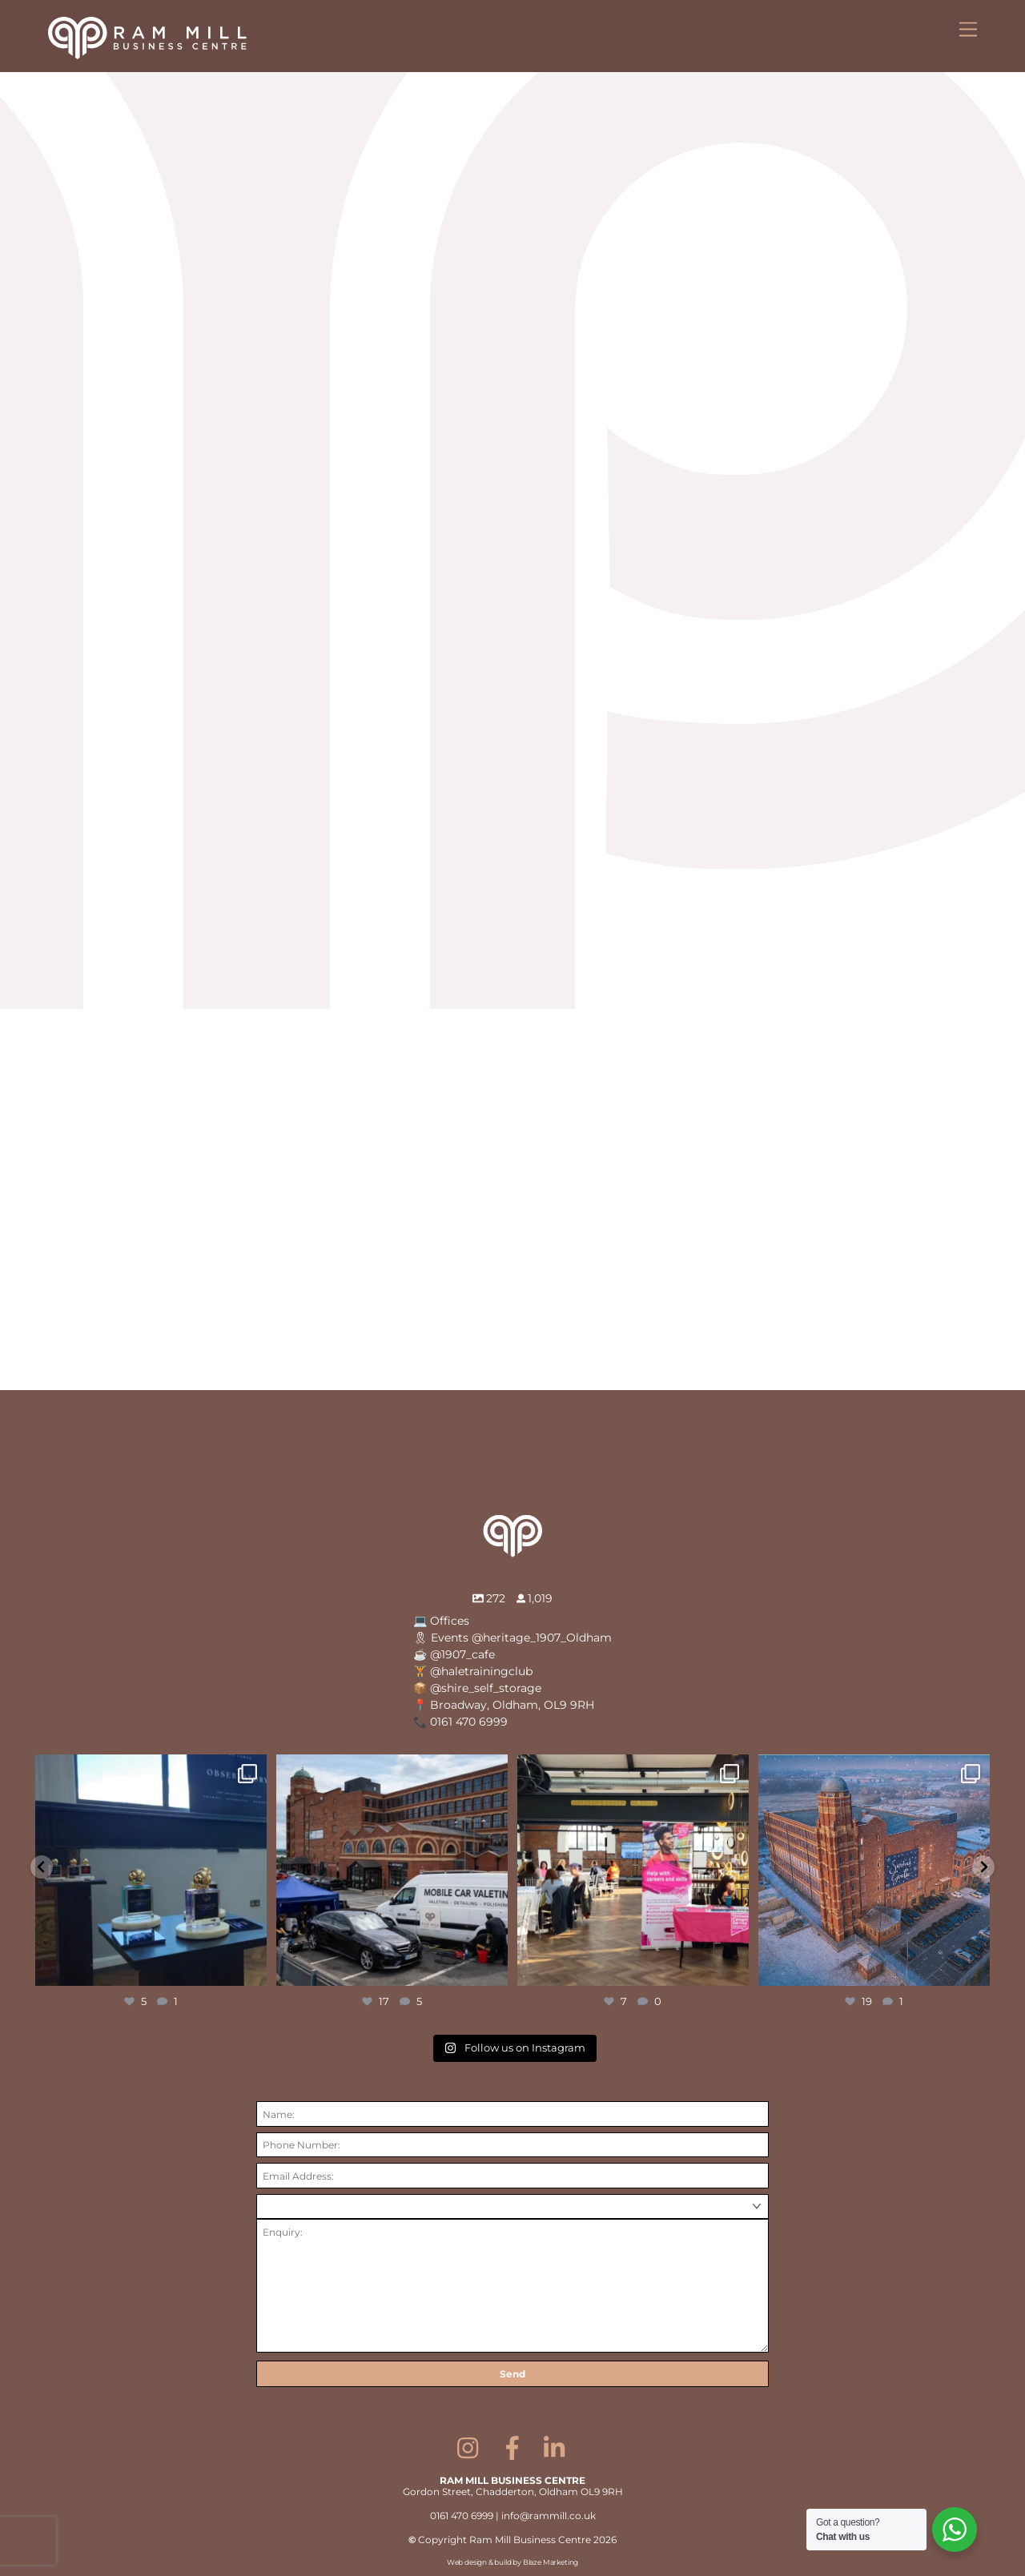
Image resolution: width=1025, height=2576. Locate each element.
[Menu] (968, 30)
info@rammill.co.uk (548, 2516)
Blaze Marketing (550, 2562)
